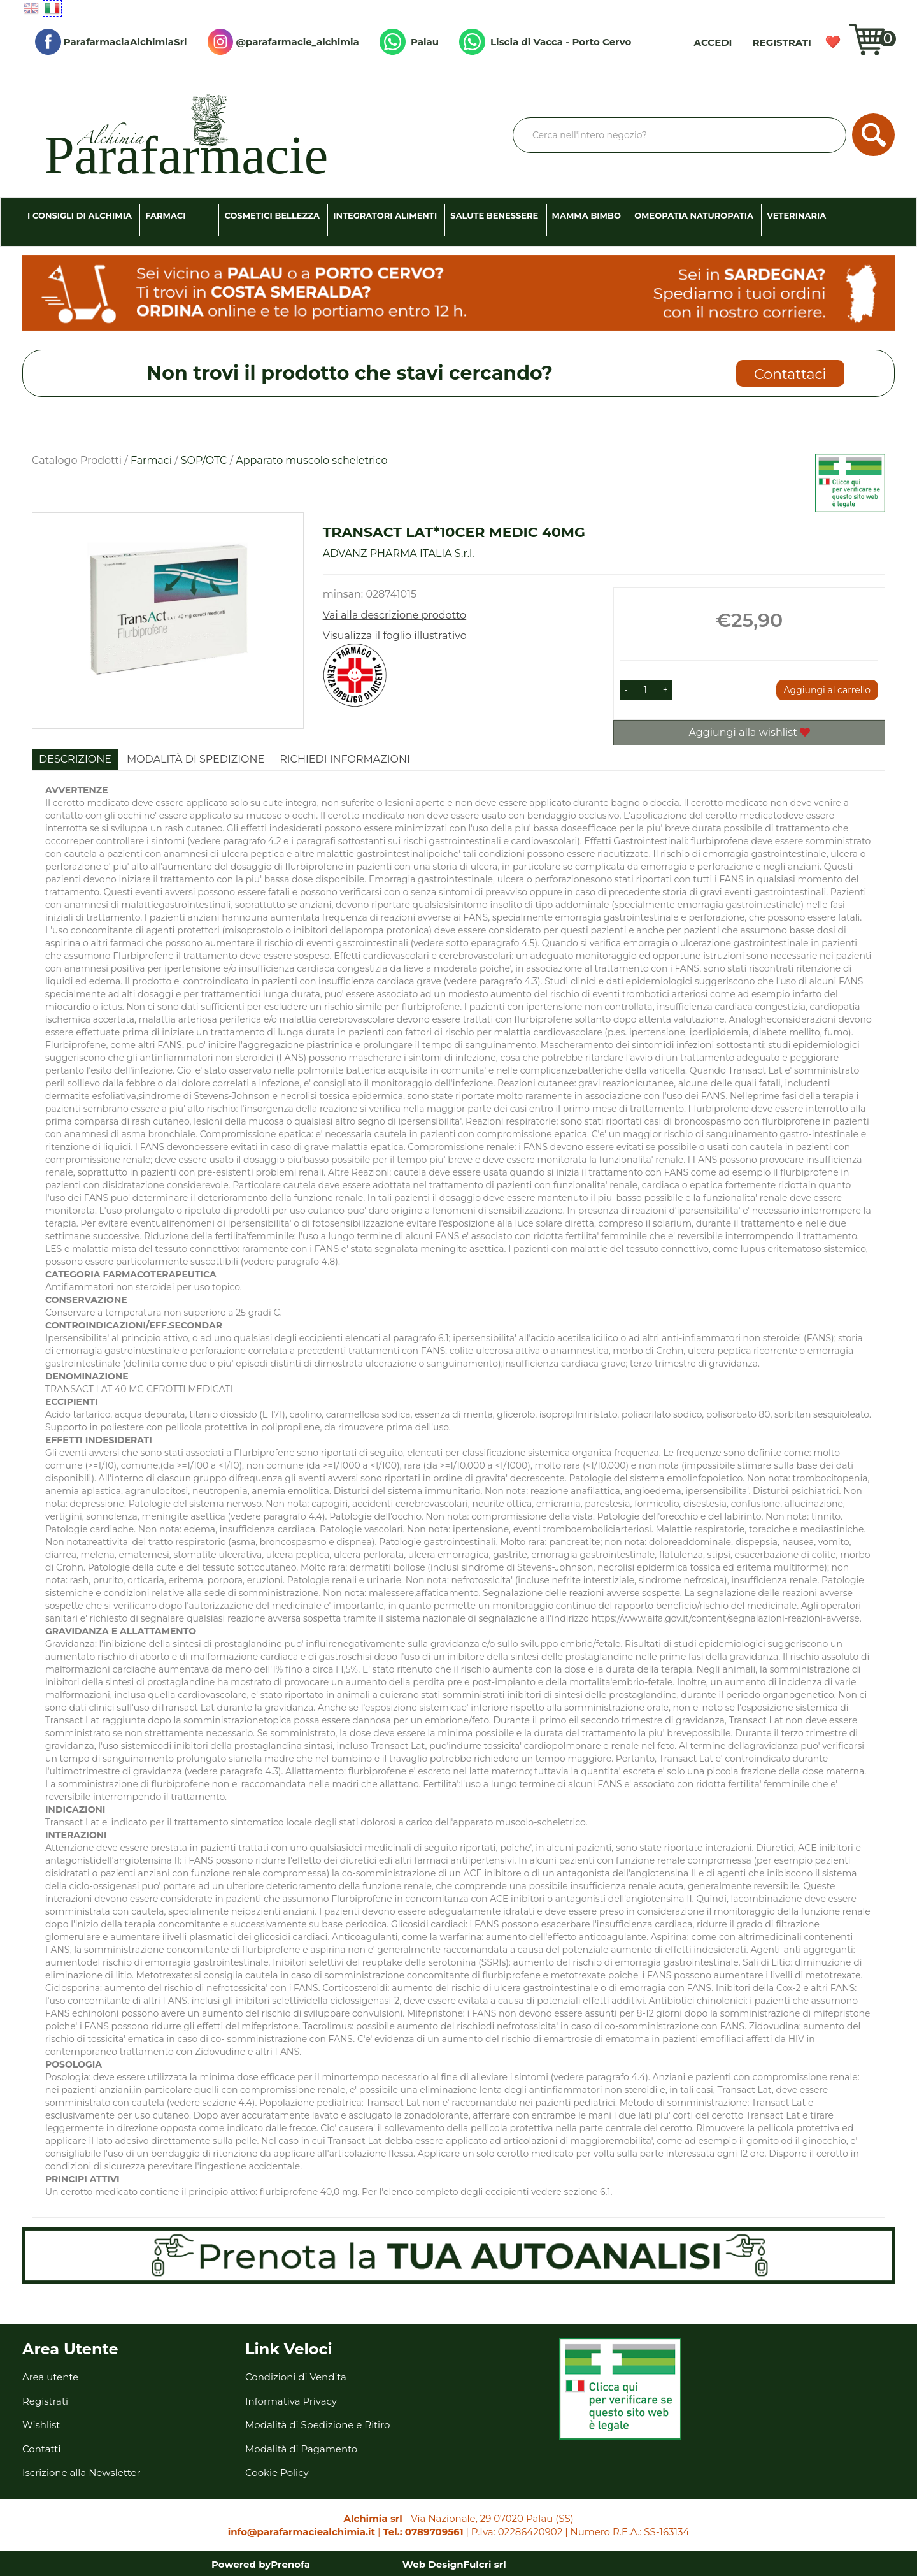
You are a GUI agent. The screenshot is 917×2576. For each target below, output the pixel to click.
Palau (409, 41)
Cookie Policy (277, 2472)
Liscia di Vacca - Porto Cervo (545, 41)
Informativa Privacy (291, 2401)
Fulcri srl (485, 2564)
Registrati (782, 42)
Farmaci (165, 215)
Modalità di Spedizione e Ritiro (317, 2425)
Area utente (50, 2377)
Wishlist (832, 42)
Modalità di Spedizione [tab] (195, 759)
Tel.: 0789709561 (423, 2532)
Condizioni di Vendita (295, 2377)
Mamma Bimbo (586, 215)
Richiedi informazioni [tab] (345, 759)
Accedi (713, 42)
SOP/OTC (204, 460)
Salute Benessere (494, 215)
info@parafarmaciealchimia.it (301, 2532)
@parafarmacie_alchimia (283, 41)
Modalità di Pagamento (301, 2449)
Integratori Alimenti (385, 215)
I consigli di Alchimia (79, 215)
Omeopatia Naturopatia (693, 215)
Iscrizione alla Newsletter (81, 2472)
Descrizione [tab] (75, 759)
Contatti (41, 2449)
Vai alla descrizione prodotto (395, 615)
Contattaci (790, 374)
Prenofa (290, 2564)
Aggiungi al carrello (827, 690)
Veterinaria (796, 215)
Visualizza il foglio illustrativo (395, 636)
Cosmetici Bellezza (272, 215)
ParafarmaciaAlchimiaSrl (111, 41)
